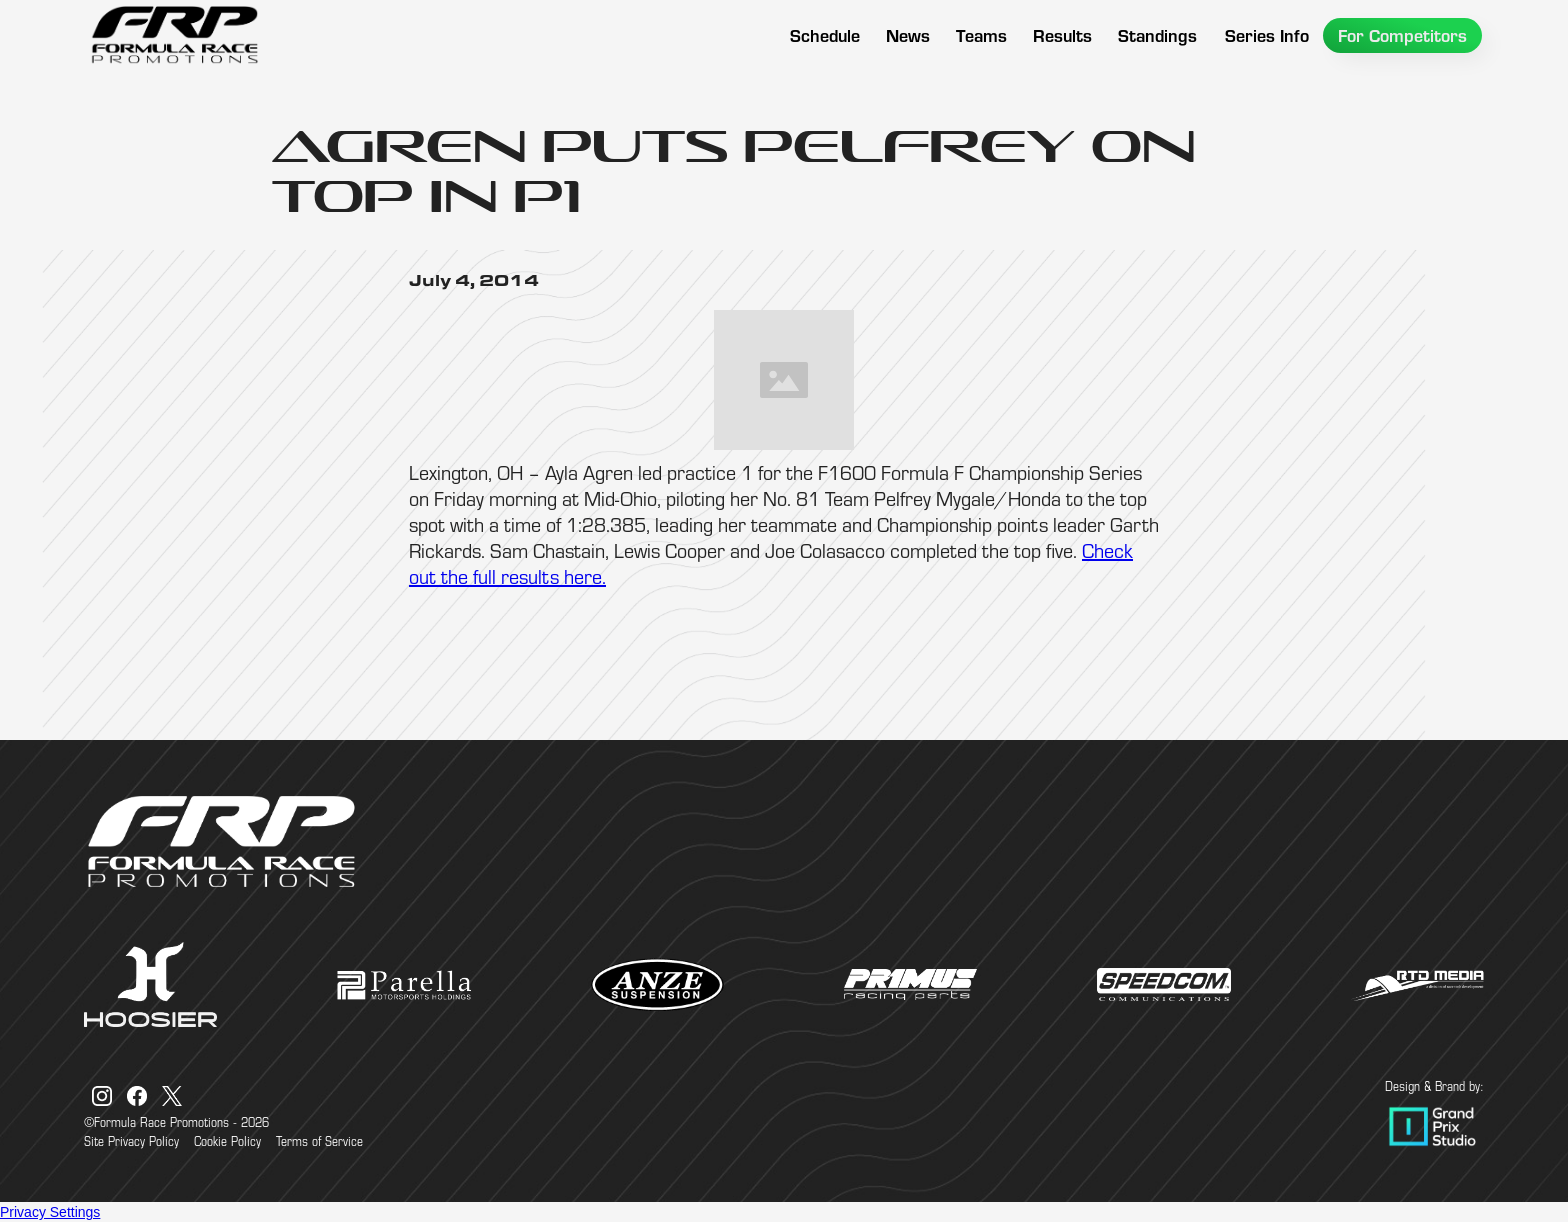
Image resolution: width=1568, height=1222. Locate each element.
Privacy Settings (50, 1212)
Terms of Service (319, 1141)
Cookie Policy (227, 1141)
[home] (174, 35)
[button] (981, 35)
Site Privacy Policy (131, 1141)
